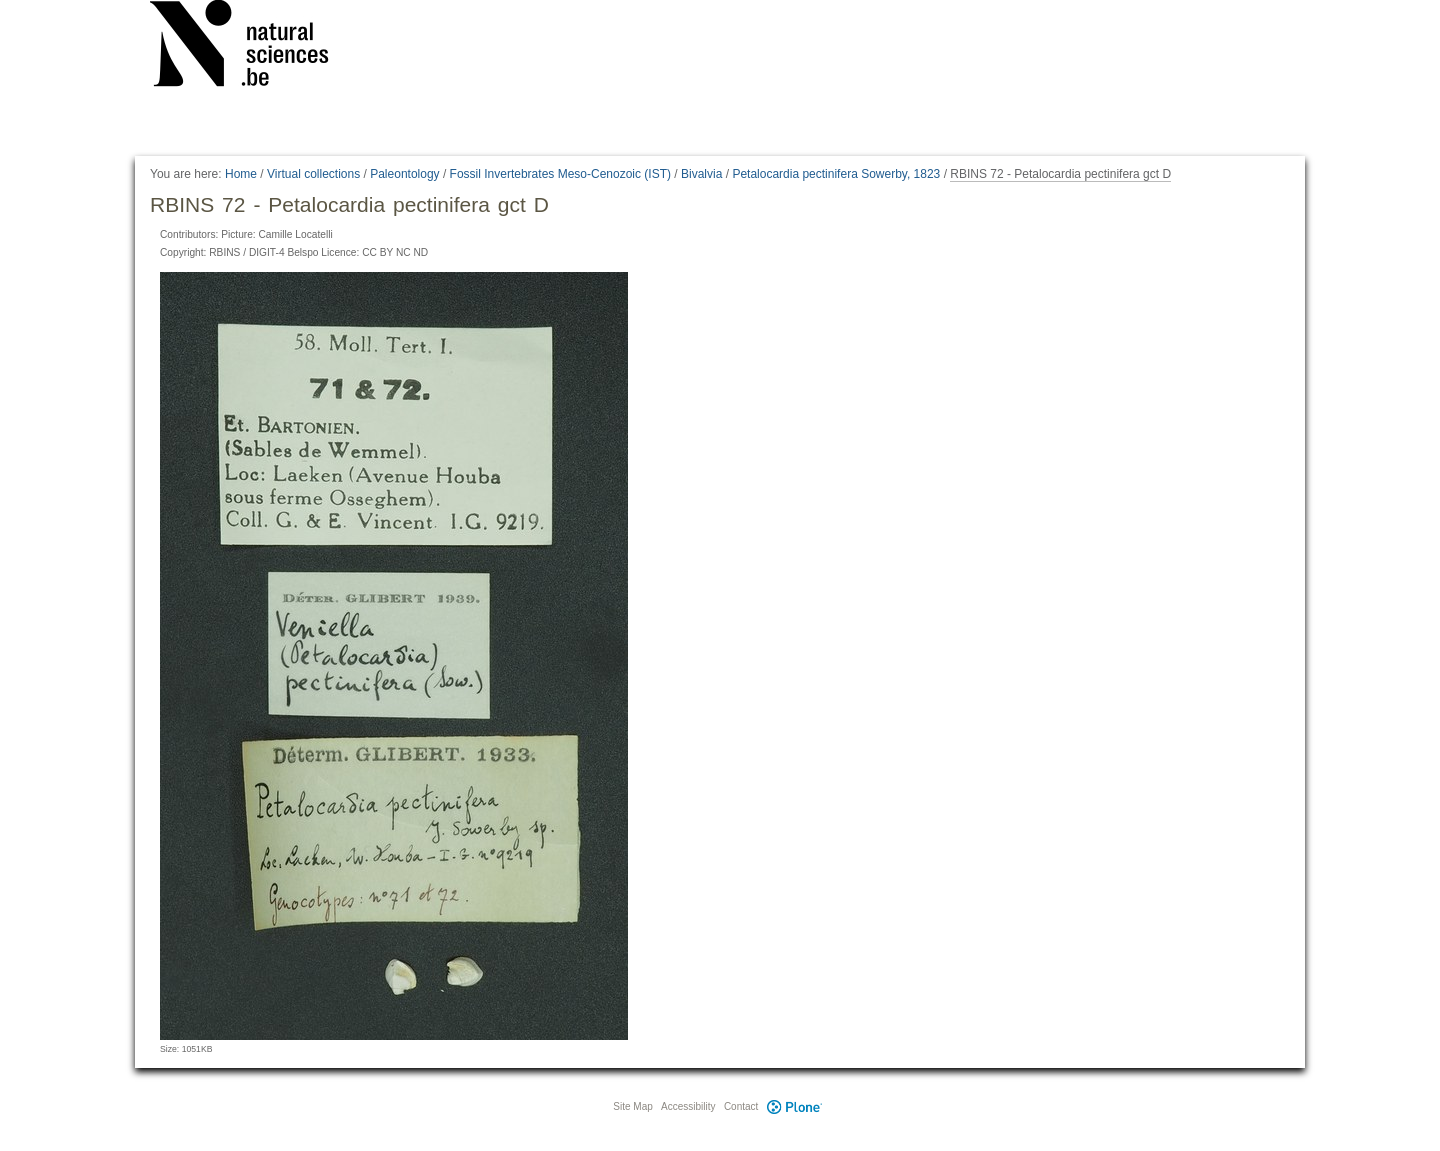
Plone (794, 1106)
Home (241, 174)
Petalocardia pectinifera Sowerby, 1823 (836, 174)
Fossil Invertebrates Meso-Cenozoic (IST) (560, 174)
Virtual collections (313, 174)
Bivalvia (701, 174)
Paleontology (404, 174)
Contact (741, 1106)
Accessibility (688, 1106)
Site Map (632, 1106)
